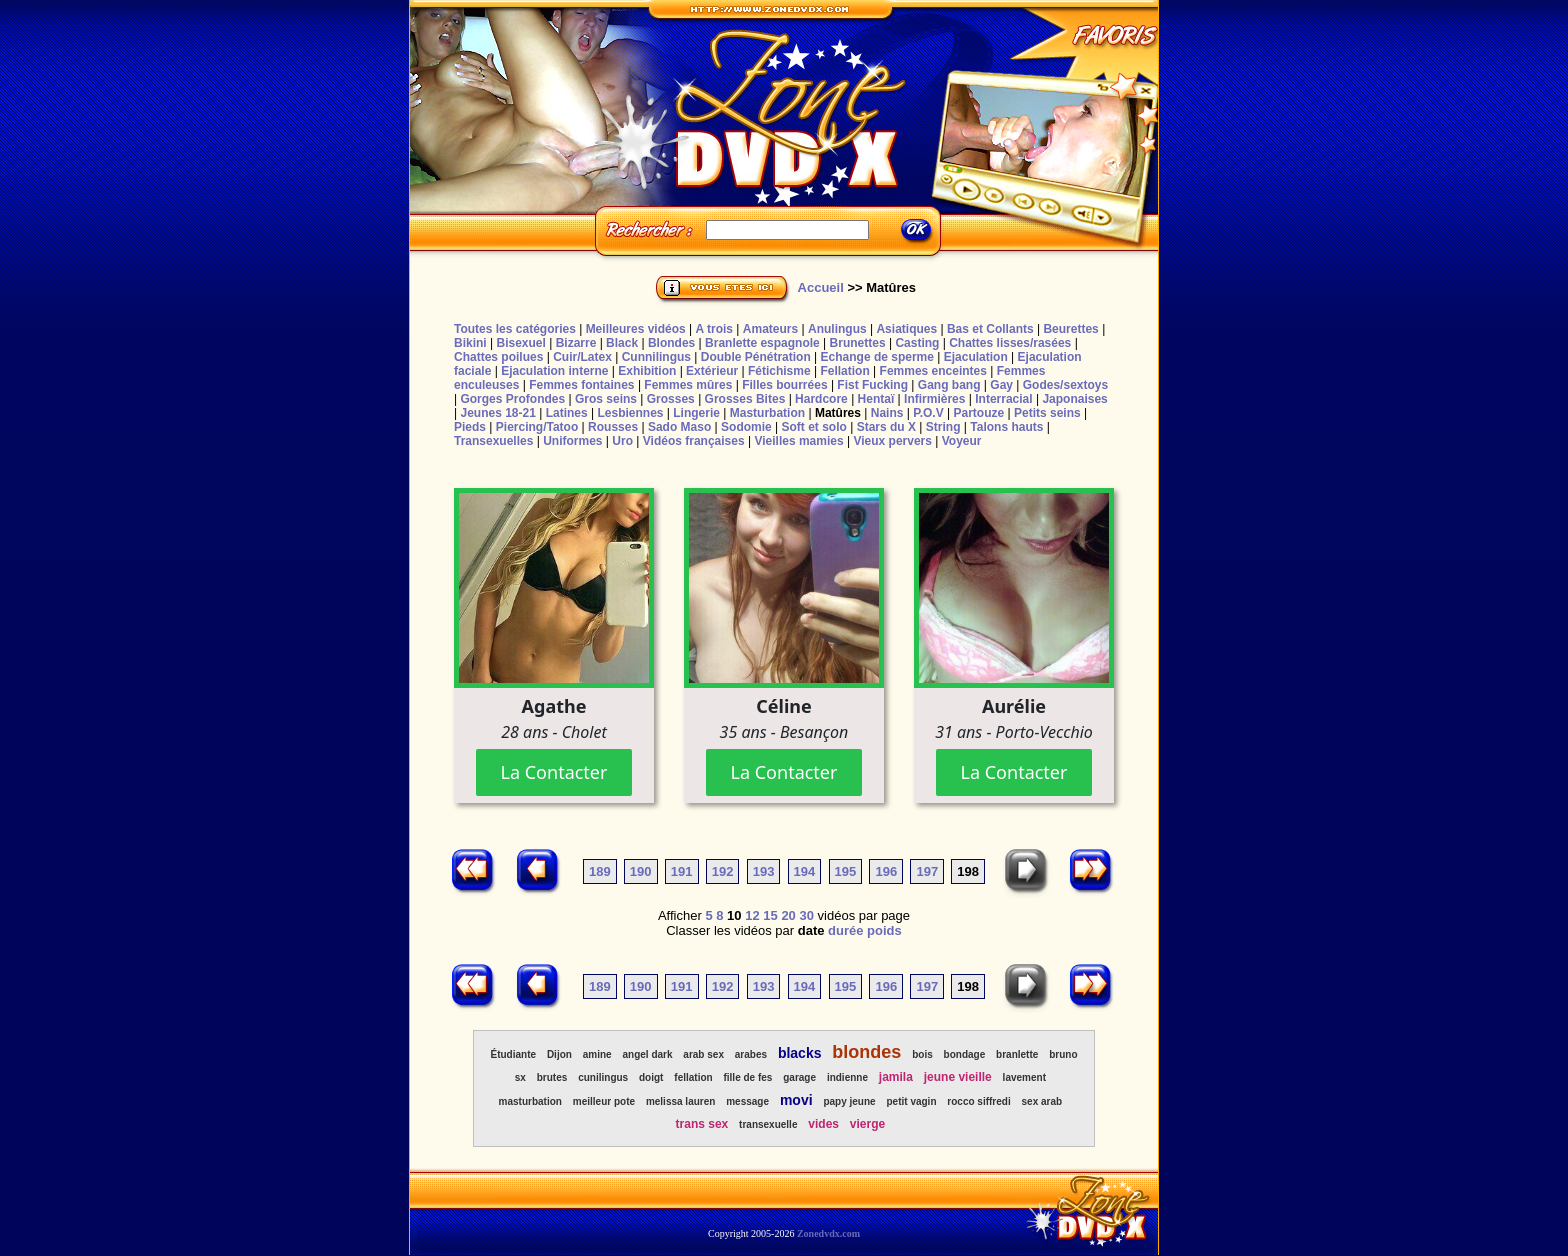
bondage (965, 1054)
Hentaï (876, 399)
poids (884, 930)
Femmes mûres (688, 385)
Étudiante (513, 1054)
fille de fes (747, 1077)
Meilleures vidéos (636, 329)
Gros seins (606, 399)
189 (600, 871)
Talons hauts (1006, 427)
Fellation (844, 371)
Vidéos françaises (694, 441)
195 (846, 871)
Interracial (1003, 399)
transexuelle (768, 1124)
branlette (1017, 1054)
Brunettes (858, 343)
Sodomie (746, 427)
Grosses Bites (745, 399)
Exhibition (647, 371)
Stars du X (886, 427)
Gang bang (949, 385)
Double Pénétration (756, 357)
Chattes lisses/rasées (1010, 343)
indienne (847, 1077)
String (943, 427)
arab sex (703, 1054)
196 (886, 871)
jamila (896, 1077)
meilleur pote (604, 1101)
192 (723, 871)
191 (682, 871)
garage (799, 1077)
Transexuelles (493, 441)
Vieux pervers (892, 441)
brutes (552, 1077)
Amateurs (770, 329)
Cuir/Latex (582, 357)
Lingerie (696, 413)
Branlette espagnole (762, 343)
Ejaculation (976, 357)
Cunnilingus (656, 357)
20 (788, 915)
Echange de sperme (877, 357)
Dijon (559, 1054)
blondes (866, 1052)
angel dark (647, 1054)
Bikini (470, 343)
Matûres (838, 413)
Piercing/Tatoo (537, 427)
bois (922, 1054)
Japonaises (1074, 399)
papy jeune (849, 1101)
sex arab (1042, 1101)
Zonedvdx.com (828, 1233)
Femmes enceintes (933, 371)
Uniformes (572, 441)
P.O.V (928, 413)
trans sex (702, 1124)
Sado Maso (679, 427)
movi (796, 1100)
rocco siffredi (978, 1101)
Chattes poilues (498, 357)
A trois (714, 329)
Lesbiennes (630, 413)
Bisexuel (520, 343)
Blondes (671, 343)
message (747, 1101)
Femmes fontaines (581, 385)
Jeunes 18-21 (497, 413)
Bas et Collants (990, 329)
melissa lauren (680, 1101)
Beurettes (1070, 329)
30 (806, 915)
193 (764, 871)
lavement (1024, 1077)
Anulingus (837, 329)
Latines (567, 413)
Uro (622, 441)
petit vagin (912, 1101)
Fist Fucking (872, 385)
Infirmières (934, 399)
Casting (917, 343)
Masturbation (767, 413)
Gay (1001, 385)
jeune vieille (958, 1077)
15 (770, 915)
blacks (800, 1053)
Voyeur (962, 441)
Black (622, 343)
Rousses (613, 427)
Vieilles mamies (798, 441)
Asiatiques (906, 329)
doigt (651, 1077)
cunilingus (603, 1077)
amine (597, 1054)
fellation (693, 1077)
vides (823, 1124)
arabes (751, 1054)
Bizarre (576, 343)
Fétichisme (779, 371)
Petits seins (1047, 413)
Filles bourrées (784, 385)
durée (845, 930)
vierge (867, 1124)
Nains (887, 413)
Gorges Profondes (512, 399)
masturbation (530, 1101)
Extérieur (712, 371)
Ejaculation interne (554, 371)
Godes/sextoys (1065, 385)
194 (805, 871)
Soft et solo (814, 427)
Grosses (671, 399)
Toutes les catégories (515, 329)
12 (752, 915)
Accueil (821, 287)
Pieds (470, 427)
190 (641, 871)
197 (927, 871)
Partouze (978, 413)
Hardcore (821, 399)
